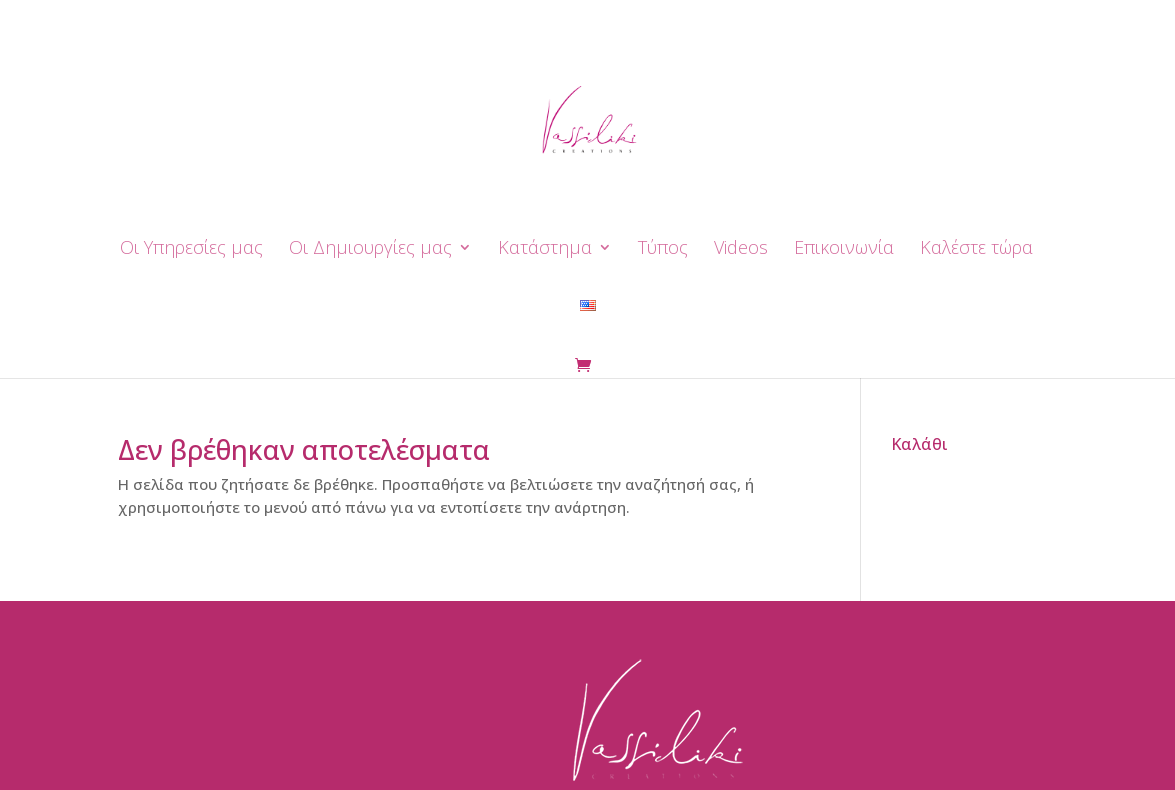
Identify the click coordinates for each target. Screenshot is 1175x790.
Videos (741, 249)
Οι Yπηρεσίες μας (191, 249)
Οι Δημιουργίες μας (370, 249)
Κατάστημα (545, 249)
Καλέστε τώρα (976, 249)
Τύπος (663, 249)
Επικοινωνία (844, 249)
